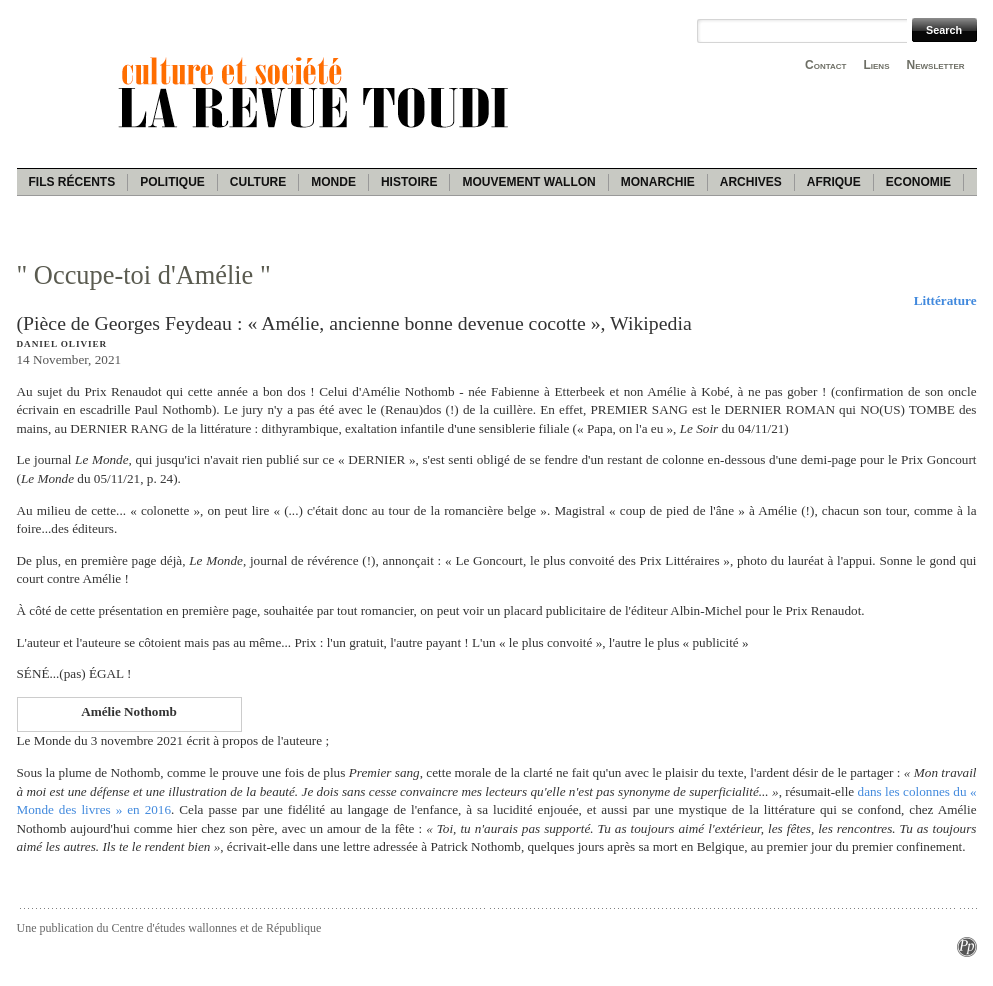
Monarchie (658, 182)
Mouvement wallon (528, 182)
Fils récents (72, 182)
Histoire (409, 182)
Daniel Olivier (62, 344)
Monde (333, 182)
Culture (258, 182)
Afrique (834, 182)
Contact (825, 65)
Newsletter (936, 65)
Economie (918, 182)
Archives (751, 182)
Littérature (945, 300)
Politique (172, 182)
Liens (876, 65)
